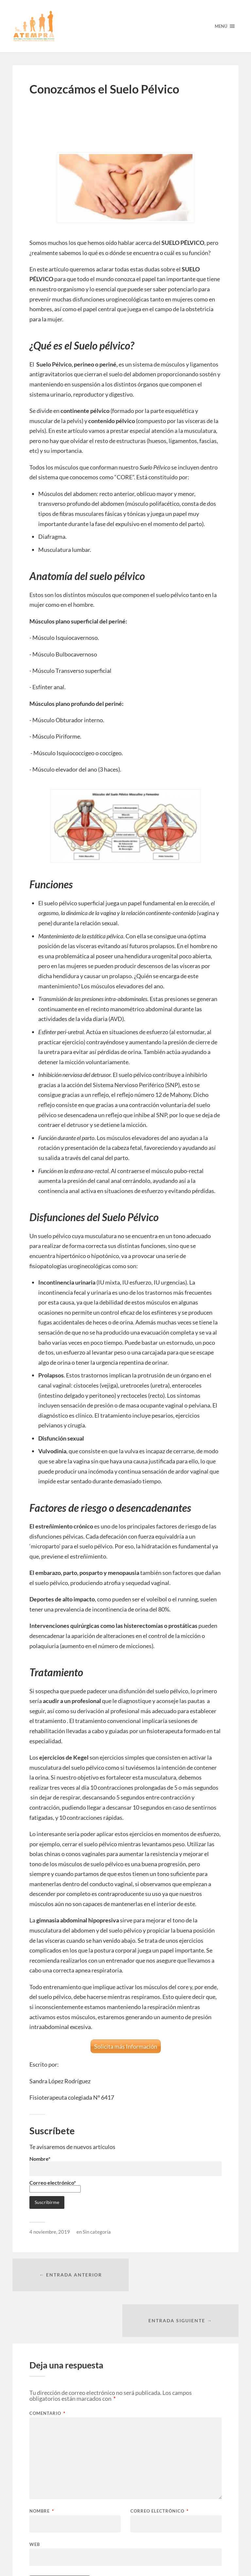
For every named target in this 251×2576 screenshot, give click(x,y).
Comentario (47, 2368)
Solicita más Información (125, 2046)
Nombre (41, 2466)
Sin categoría (97, 2232)
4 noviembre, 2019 (49, 2232)
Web (34, 2499)
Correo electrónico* (55, 2185)
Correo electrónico (159, 2466)
